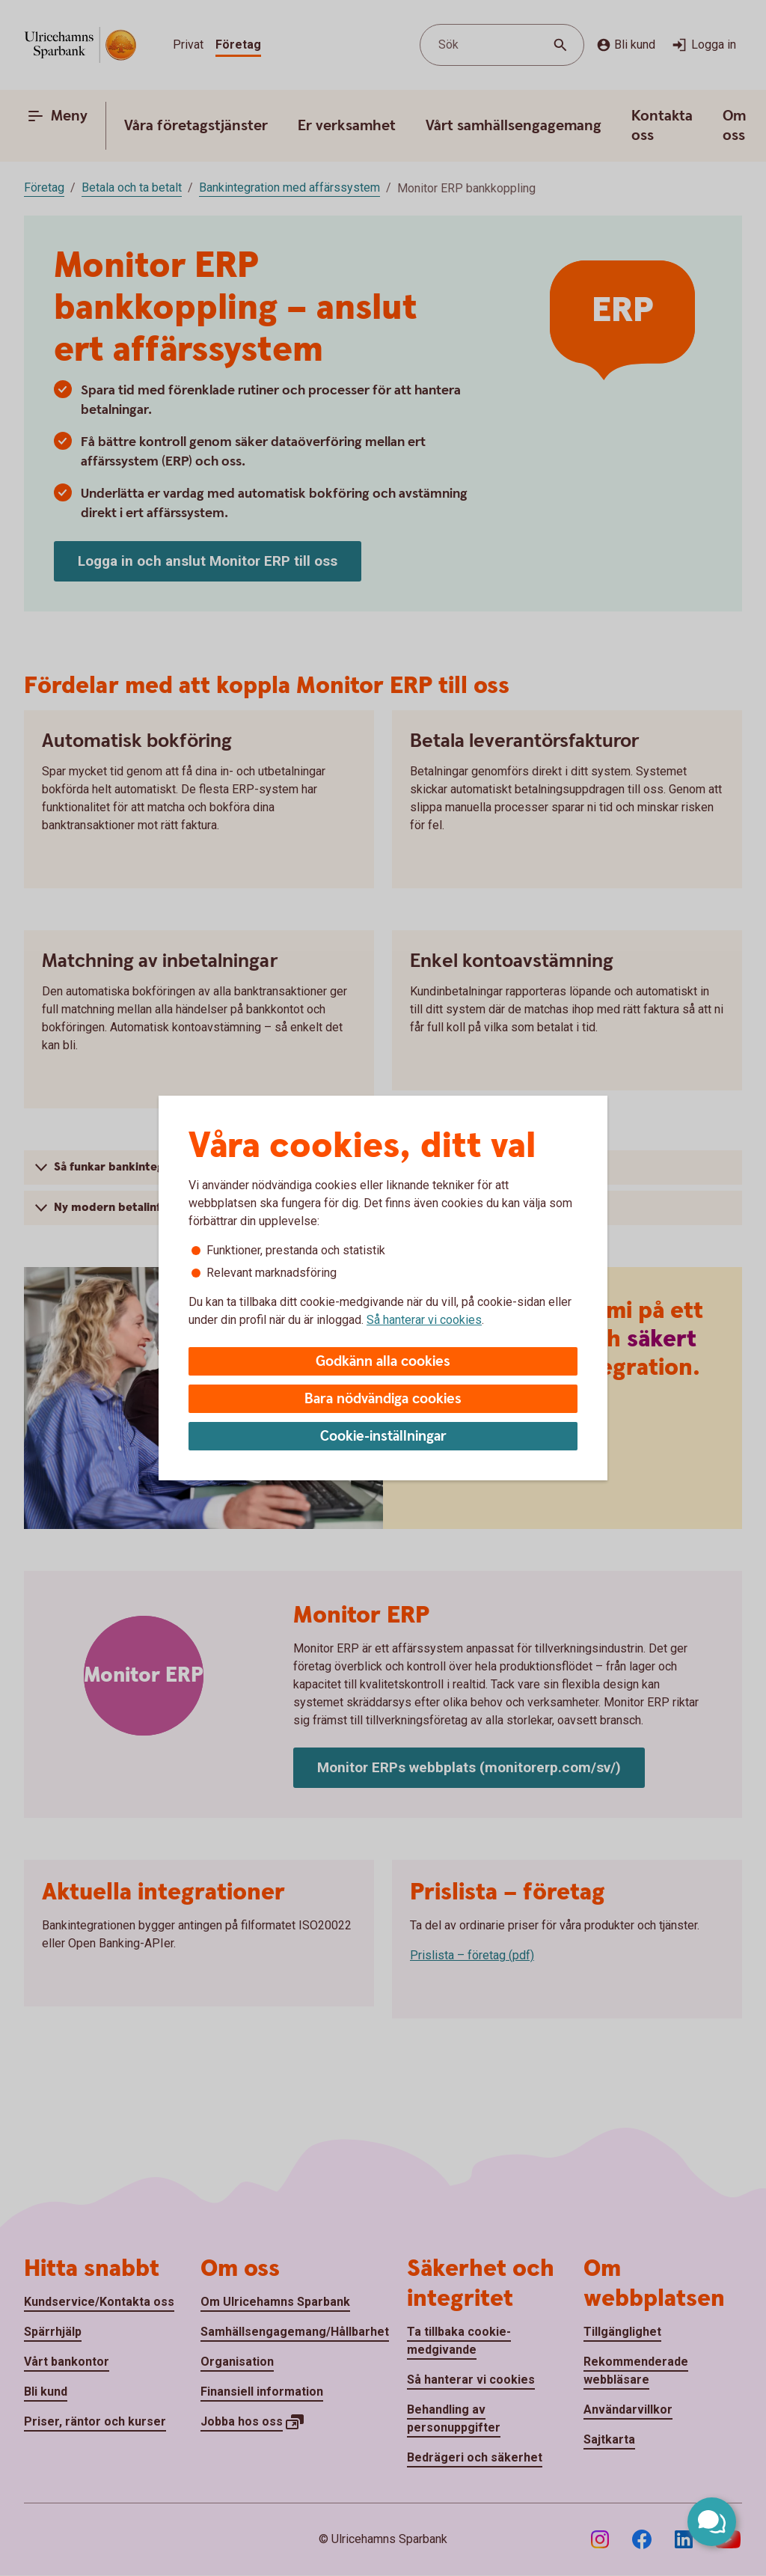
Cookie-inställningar (383, 1436)
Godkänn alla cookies (383, 1361)
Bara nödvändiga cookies (383, 1399)
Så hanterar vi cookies (424, 1320)
